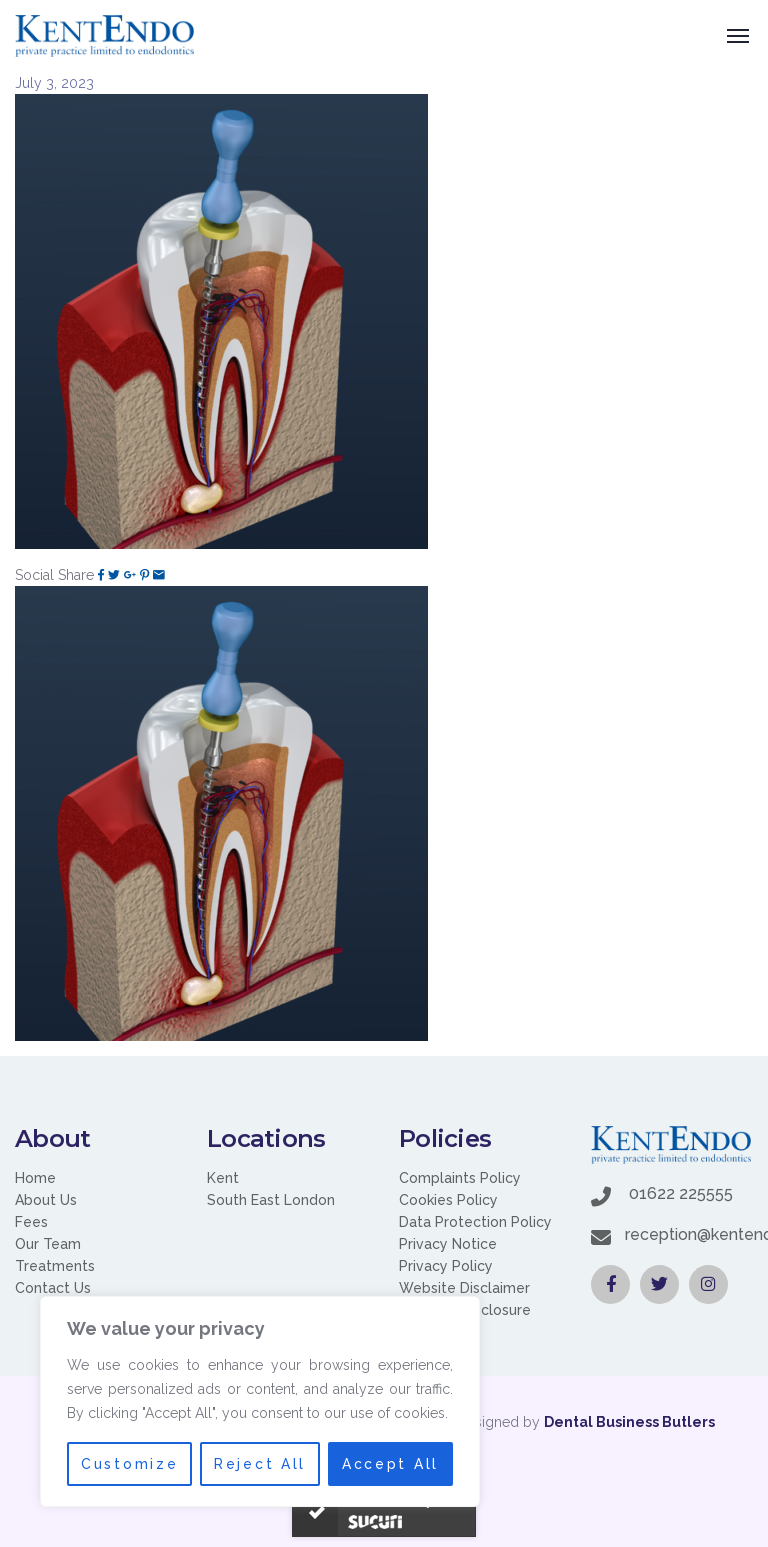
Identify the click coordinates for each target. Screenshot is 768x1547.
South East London (271, 1200)
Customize (129, 1464)
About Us (46, 1200)
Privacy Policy (446, 1266)
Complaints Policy (460, 1178)
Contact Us (53, 1288)
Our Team (48, 1244)
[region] (260, 1402)
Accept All (391, 1464)
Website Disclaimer (464, 1288)
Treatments (55, 1266)
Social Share (54, 575)
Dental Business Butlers (629, 1422)
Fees (31, 1222)
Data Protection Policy (475, 1222)
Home (35, 1178)
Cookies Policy (448, 1200)
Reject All (260, 1464)
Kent (223, 1178)
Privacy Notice (448, 1244)
